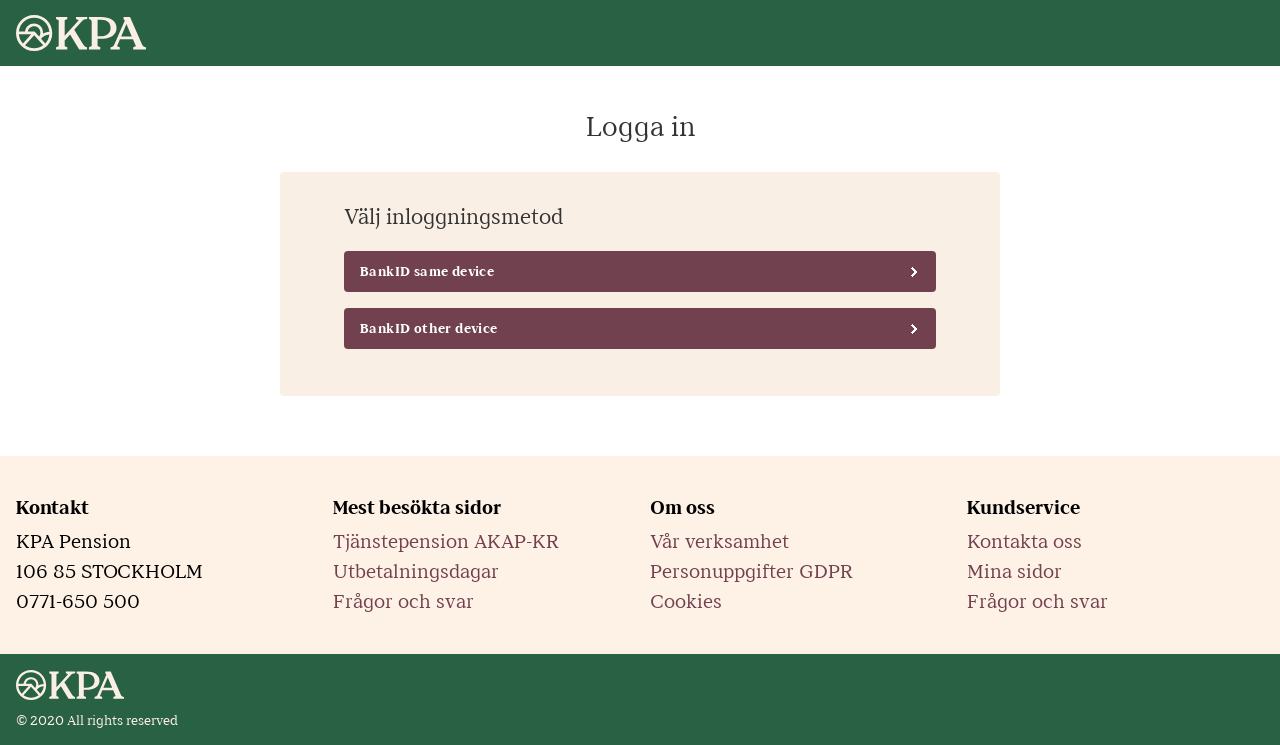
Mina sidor (1014, 572)
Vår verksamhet (719, 542)
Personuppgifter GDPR (751, 572)
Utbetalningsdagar (416, 572)
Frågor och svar (403, 602)
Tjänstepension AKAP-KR (446, 542)
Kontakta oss (1024, 542)
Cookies (686, 602)
